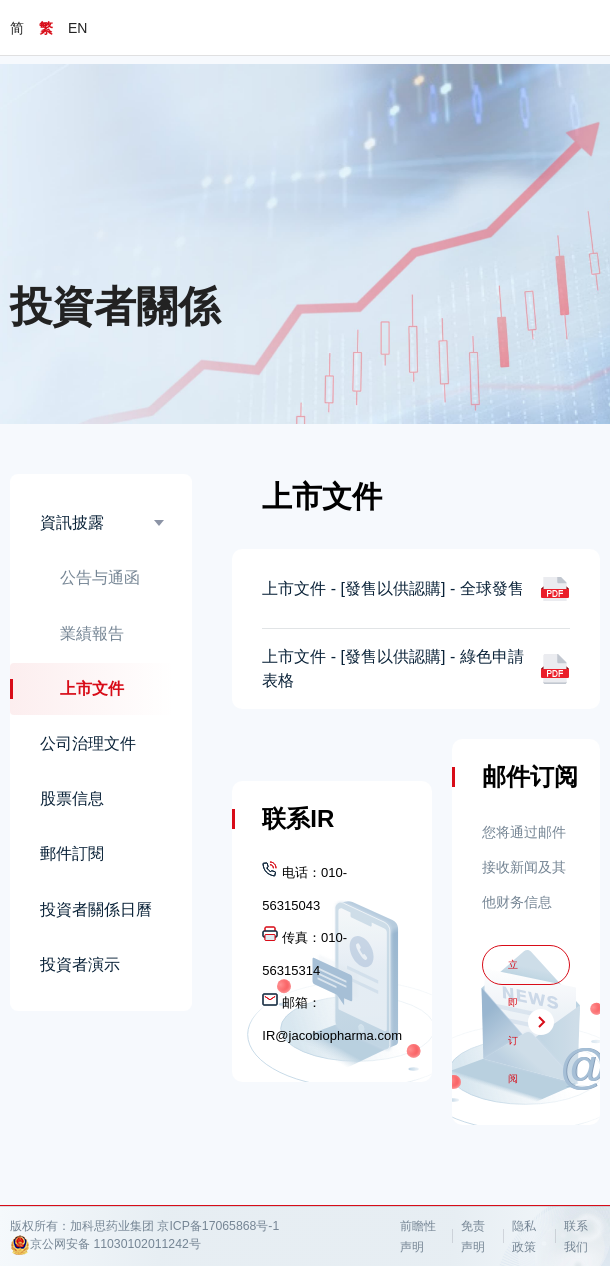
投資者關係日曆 (96, 909)
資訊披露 (72, 522)
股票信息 (72, 798)
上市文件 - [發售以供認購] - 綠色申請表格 (392, 668)
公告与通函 (100, 577)
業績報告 (92, 633)
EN (77, 28)
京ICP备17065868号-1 (218, 1226)
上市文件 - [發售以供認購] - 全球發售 (392, 588)
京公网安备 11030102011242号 (105, 1245)
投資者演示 (80, 964)
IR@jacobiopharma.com (332, 1035)
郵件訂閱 (72, 853)
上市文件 (92, 688)
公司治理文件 (88, 743)
